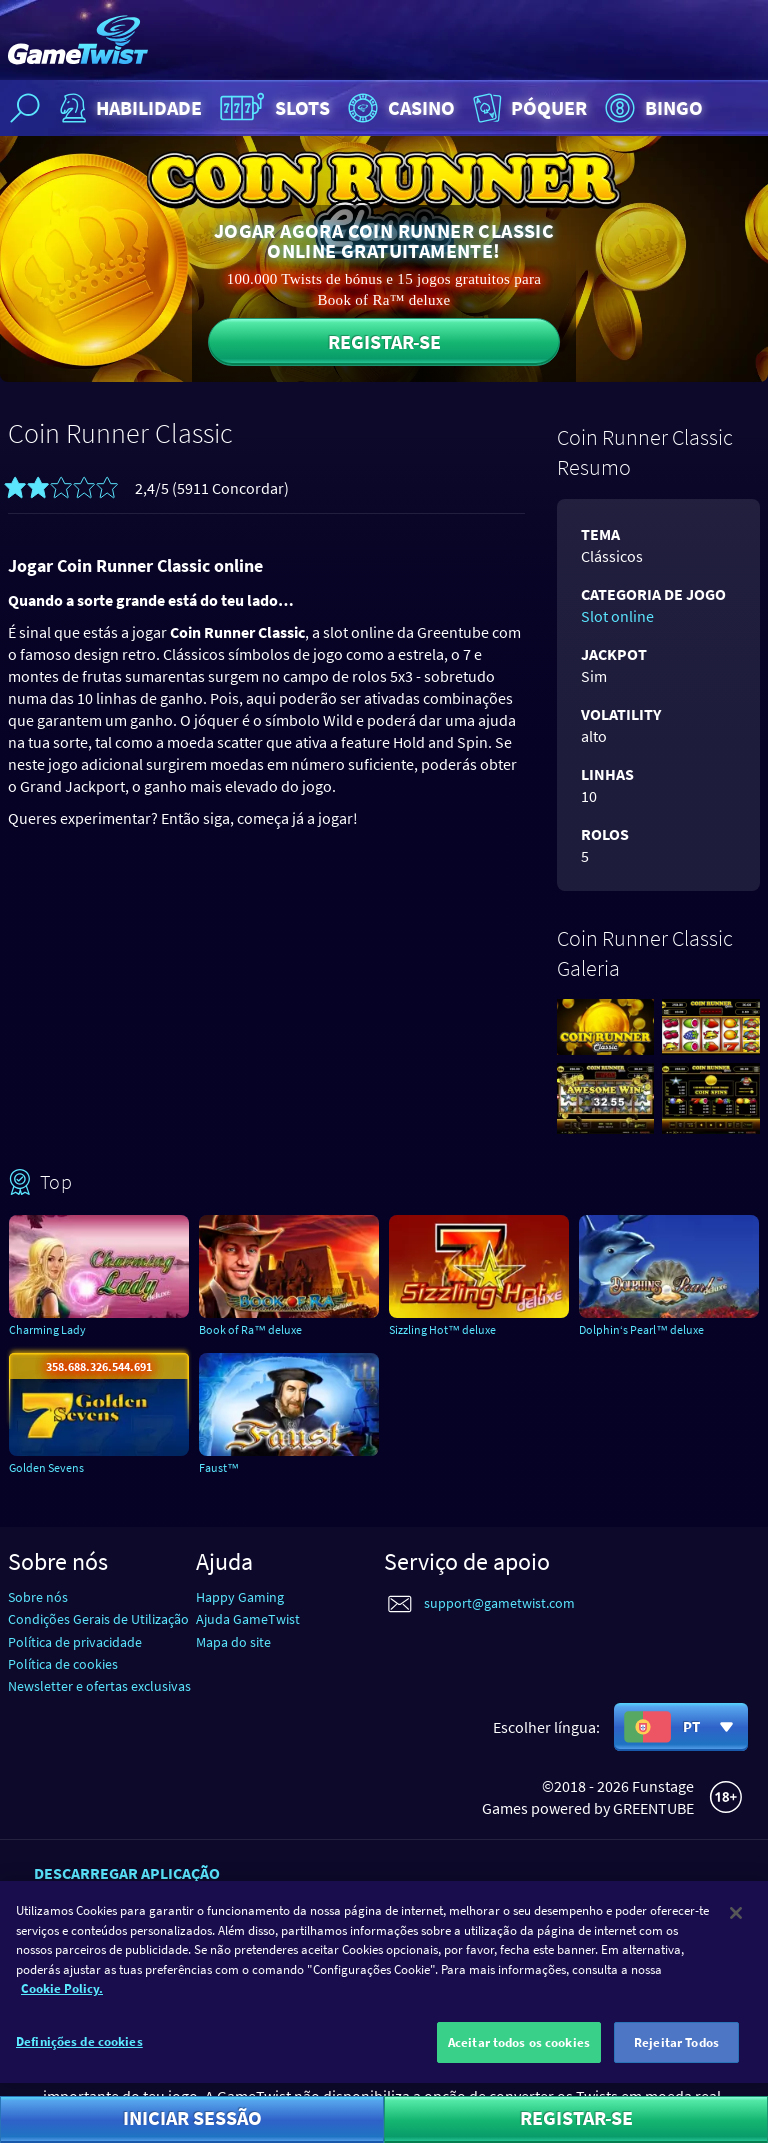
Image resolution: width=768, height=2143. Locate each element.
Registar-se (384, 341)
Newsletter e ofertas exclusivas (99, 1686)
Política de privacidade (75, 1642)
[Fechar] (736, 1927)
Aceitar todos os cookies (519, 2056)
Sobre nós (38, 1597)
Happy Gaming (240, 1597)
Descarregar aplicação (127, 1873)
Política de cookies (63, 1664)
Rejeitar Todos (676, 2056)
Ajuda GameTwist (248, 1619)
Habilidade (128, 108)
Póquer (528, 108)
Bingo (651, 108)
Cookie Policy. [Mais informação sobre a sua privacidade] (62, 2002)
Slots (272, 108)
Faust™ (219, 1467)
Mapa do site (233, 1642)
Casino (399, 108)
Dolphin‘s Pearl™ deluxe (641, 1329)
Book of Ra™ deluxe (250, 1329)
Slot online (617, 616)
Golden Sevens (46, 1467)
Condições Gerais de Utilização (98, 1619)
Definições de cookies (79, 2055)
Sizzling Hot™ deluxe (442, 1329)
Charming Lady (47, 1329)
